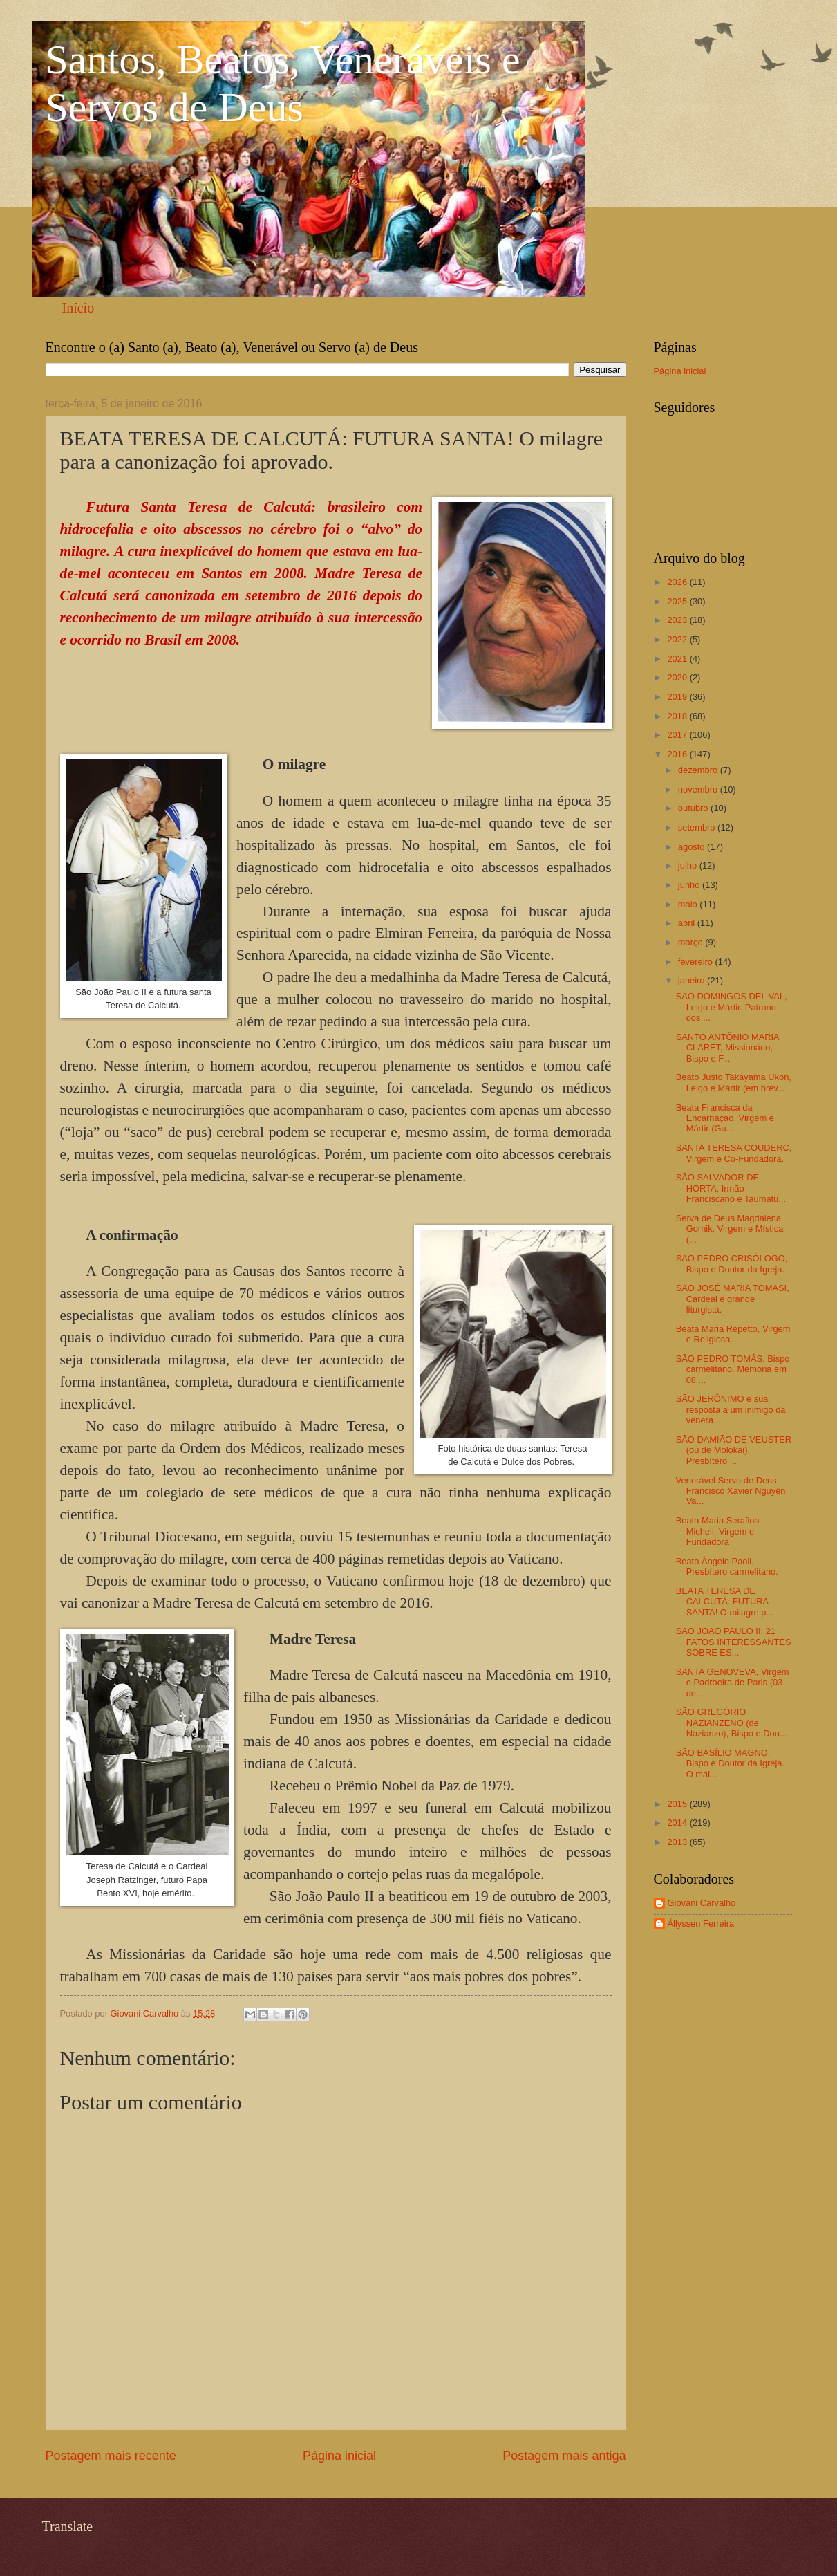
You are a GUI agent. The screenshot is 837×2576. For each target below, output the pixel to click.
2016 (678, 754)
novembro (699, 789)
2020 (678, 677)
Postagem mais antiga (564, 2456)
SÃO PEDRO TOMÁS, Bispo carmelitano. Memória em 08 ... (733, 1369)
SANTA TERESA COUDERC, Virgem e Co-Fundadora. (734, 1152)
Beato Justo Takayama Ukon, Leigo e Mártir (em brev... (733, 1082)
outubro (694, 808)
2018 (678, 716)
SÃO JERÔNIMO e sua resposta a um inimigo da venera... (731, 1409)
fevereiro (696, 961)
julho (688, 865)
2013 (678, 1842)
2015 (678, 1804)
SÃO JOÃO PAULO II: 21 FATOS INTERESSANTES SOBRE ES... (733, 1642)
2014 (678, 1822)
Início (78, 307)
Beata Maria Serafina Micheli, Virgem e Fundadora (718, 1531)
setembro (697, 827)
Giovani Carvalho (702, 1903)
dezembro (699, 770)
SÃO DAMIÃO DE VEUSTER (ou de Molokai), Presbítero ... (733, 1450)
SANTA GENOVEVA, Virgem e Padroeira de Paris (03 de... (732, 1682)
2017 (678, 735)
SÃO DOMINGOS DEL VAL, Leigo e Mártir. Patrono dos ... (731, 1007)
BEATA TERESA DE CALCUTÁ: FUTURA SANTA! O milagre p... (724, 1602)
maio (688, 904)
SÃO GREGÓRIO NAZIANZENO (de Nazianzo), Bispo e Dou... (731, 1723)
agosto (692, 847)
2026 (678, 582)
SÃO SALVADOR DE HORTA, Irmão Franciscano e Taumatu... (731, 1188)
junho (690, 885)
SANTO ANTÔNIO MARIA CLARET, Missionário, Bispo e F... (727, 1048)
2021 (678, 659)
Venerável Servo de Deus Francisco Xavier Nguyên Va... (731, 1491)
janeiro (692, 980)
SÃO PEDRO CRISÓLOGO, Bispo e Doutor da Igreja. (732, 1263)
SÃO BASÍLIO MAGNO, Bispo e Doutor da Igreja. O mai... (730, 1763)
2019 (678, 697)
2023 (678, 620)
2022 (678, 639)
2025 (678, 601)
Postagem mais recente (111, 2456)
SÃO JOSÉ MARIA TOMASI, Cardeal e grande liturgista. (732, 1299)
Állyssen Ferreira (701, 1923)
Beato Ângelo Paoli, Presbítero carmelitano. (727, 1566)
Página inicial (339, 2456)
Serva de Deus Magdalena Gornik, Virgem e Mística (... (730, 1229)
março (691, 942)
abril (687, 923)
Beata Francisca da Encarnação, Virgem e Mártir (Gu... (725, 1118)
